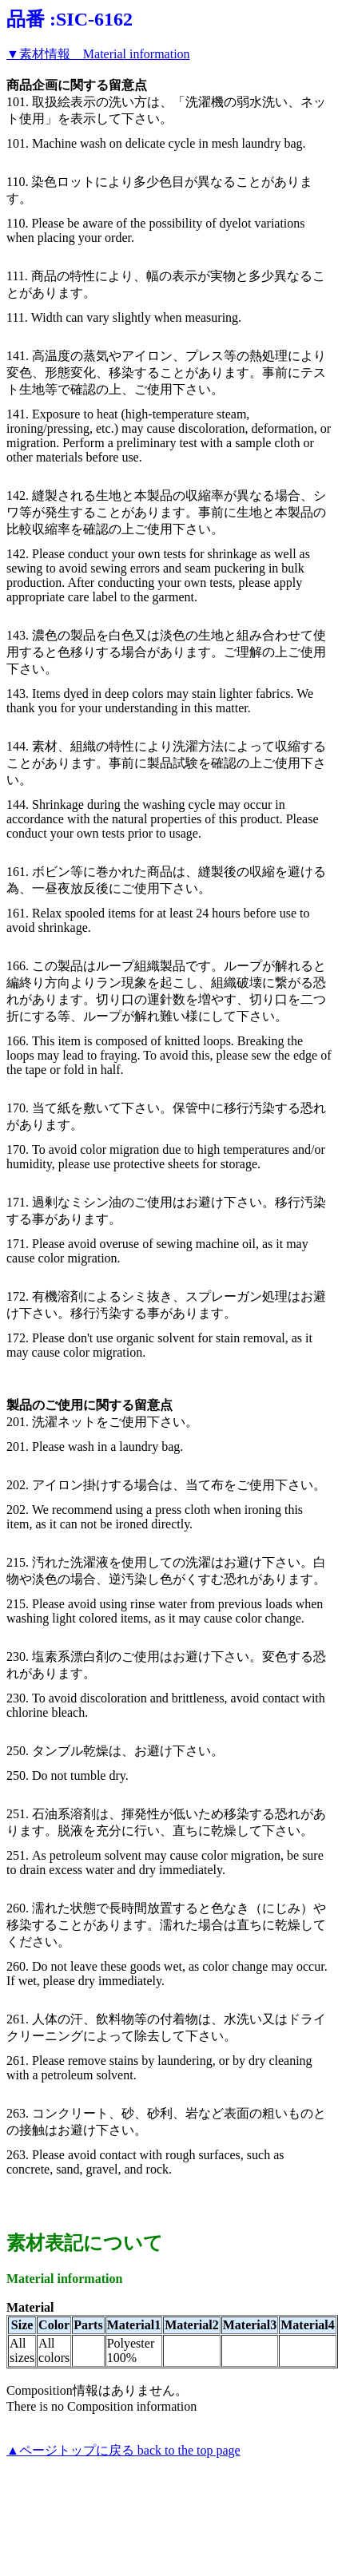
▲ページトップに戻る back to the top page (123, 2450)
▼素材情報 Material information (98, 54)
